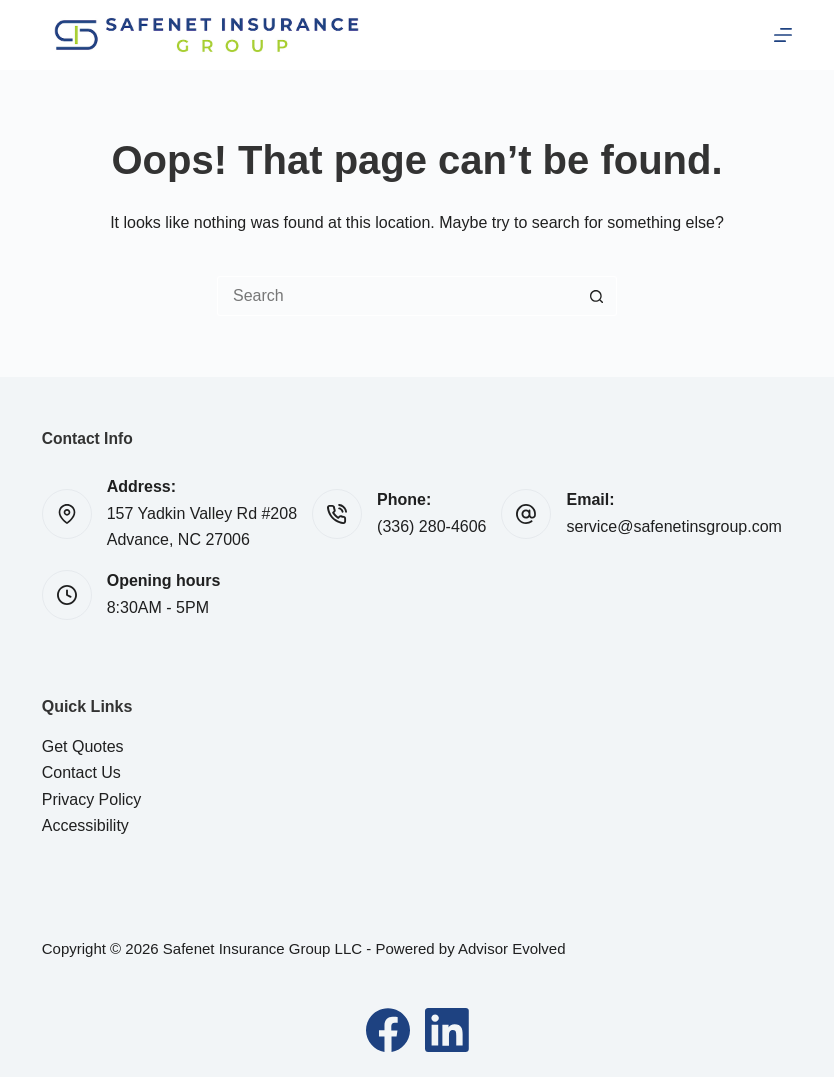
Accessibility (85, 825)
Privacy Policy (92, 799)
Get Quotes (83, 746)
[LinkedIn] (447, 1030)
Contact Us (81, 772)
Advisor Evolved (512, 948)
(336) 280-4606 (431, 526)
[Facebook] (388, 1030)
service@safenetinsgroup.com (673, 526)
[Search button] (597, 296)
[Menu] (783, 35)
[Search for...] (397, 296)
